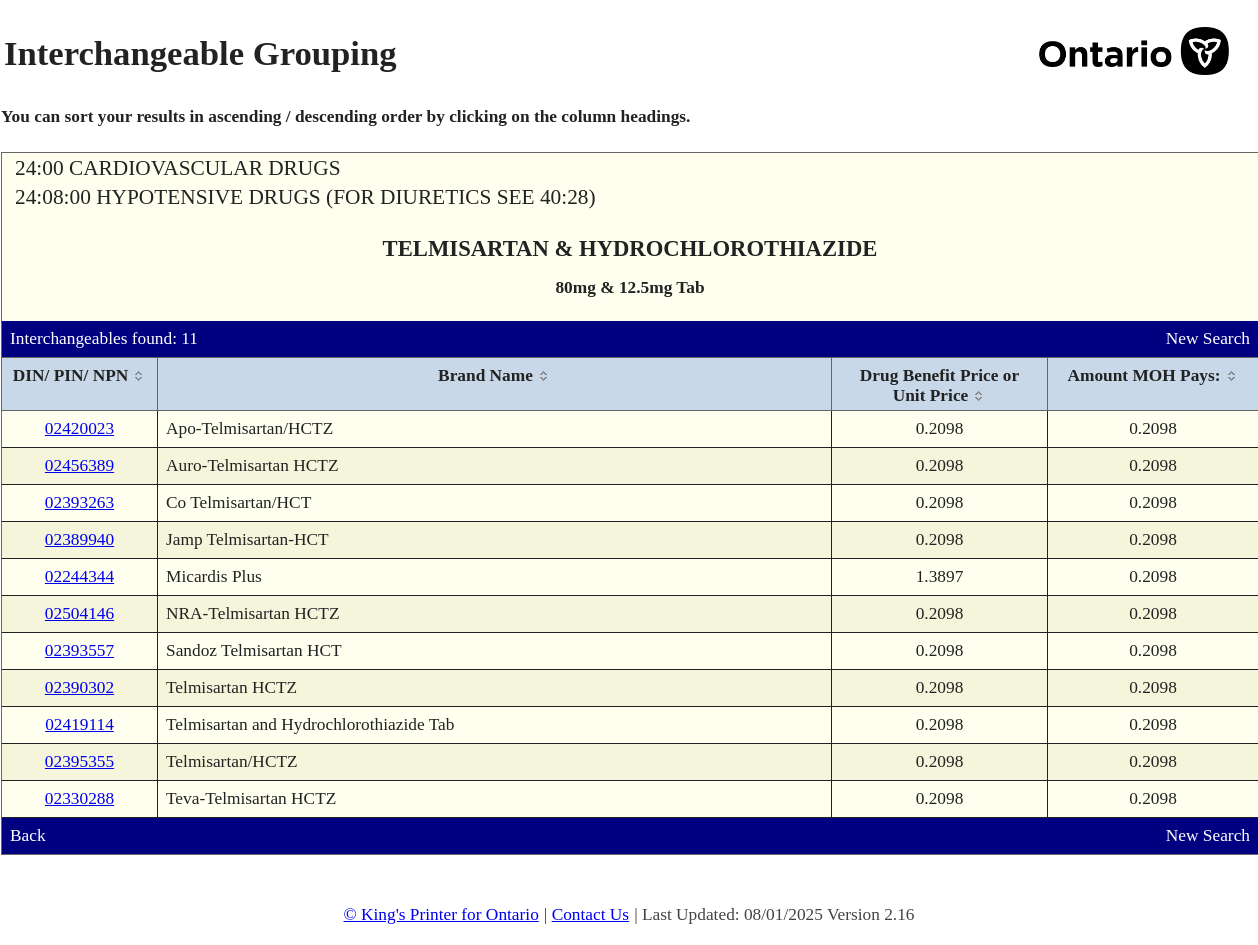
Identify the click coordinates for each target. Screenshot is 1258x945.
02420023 (79, 428)
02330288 (79, 798)
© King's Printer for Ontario (440, 914)
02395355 (79, 761)
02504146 (79, 613)
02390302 (79, 687)
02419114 (79, 724)
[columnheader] (80, 384)
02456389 (79, 465)
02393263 (79, 502)
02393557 (79, 650)
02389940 (79, 539)
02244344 (79, 576)
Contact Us (591, 914)
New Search (1208, 338)
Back (28, 835)
